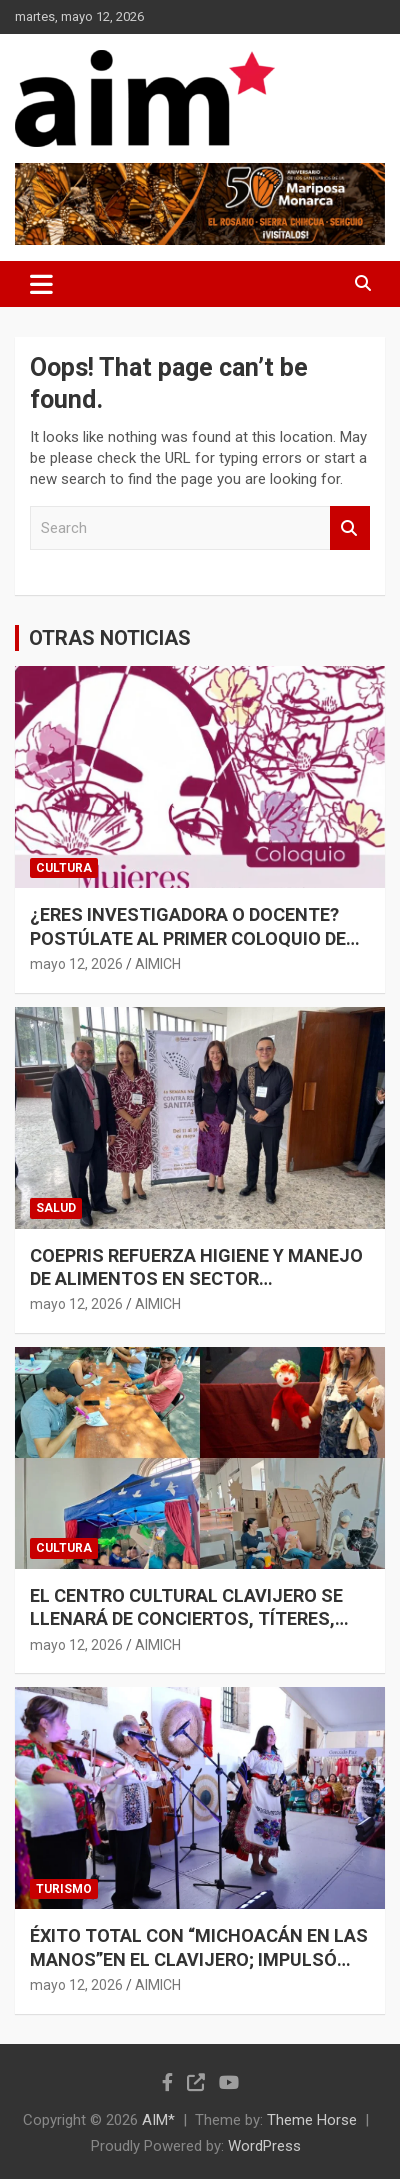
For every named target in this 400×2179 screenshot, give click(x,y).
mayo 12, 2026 (76, 964)
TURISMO (64, 1889)
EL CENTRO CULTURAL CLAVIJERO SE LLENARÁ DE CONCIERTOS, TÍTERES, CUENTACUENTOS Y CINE (186, 1619)
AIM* (158, 2120)
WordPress (264, 2146)
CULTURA (64, 868)
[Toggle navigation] (41, 284)
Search (350, 528)
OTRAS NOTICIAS (110, 638)
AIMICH (158, 964)
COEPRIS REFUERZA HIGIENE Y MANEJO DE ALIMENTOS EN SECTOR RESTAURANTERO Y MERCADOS (196, 1279)
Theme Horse (312, 2120)
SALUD (56, 1208)
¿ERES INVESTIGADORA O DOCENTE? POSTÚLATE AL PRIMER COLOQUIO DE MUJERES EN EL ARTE (188, 938)
